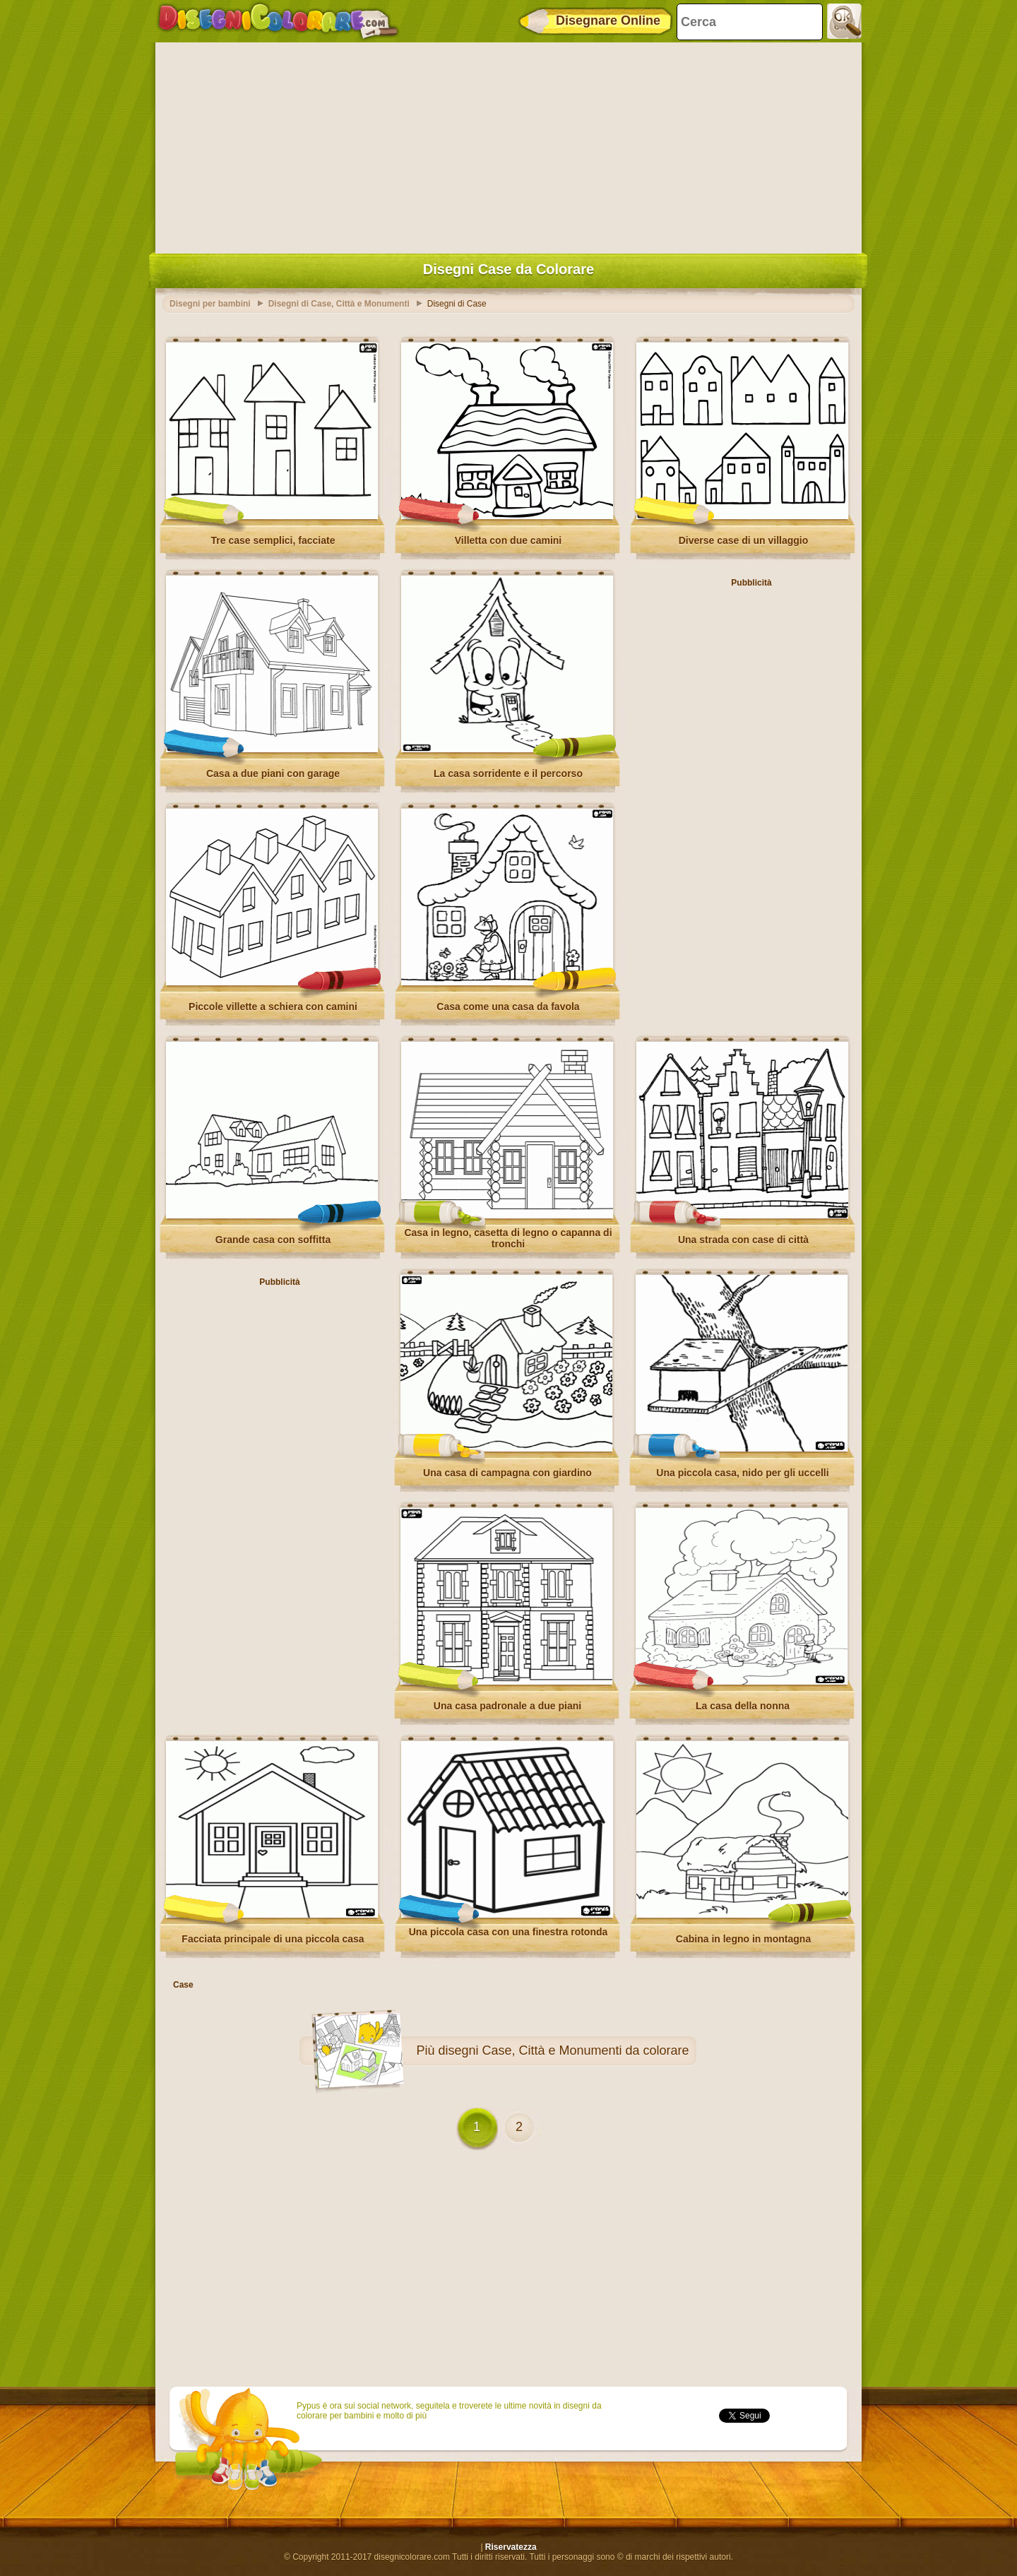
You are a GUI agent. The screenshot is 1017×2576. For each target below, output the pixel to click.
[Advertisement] (508, 145)
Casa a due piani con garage (273, 773)
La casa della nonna (743, 1705)
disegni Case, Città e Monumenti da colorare (563, 2050)
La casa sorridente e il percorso (508, 773)
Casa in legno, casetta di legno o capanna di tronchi (508, 1238)
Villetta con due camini (508, 540)
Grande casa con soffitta (273, 1239)
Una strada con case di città (743, 1239)
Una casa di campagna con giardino (507, 1472)
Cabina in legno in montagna (743, 1939)
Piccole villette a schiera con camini (273, 1006)
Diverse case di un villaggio (744, 540)
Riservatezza (511, 2547)
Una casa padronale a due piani (507, 1705)
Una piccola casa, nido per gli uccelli (742, 1472)
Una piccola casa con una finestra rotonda (508, 1931)
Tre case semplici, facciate (273, 540)
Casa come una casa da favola (507, 1006)
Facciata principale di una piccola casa (273, 1939)
